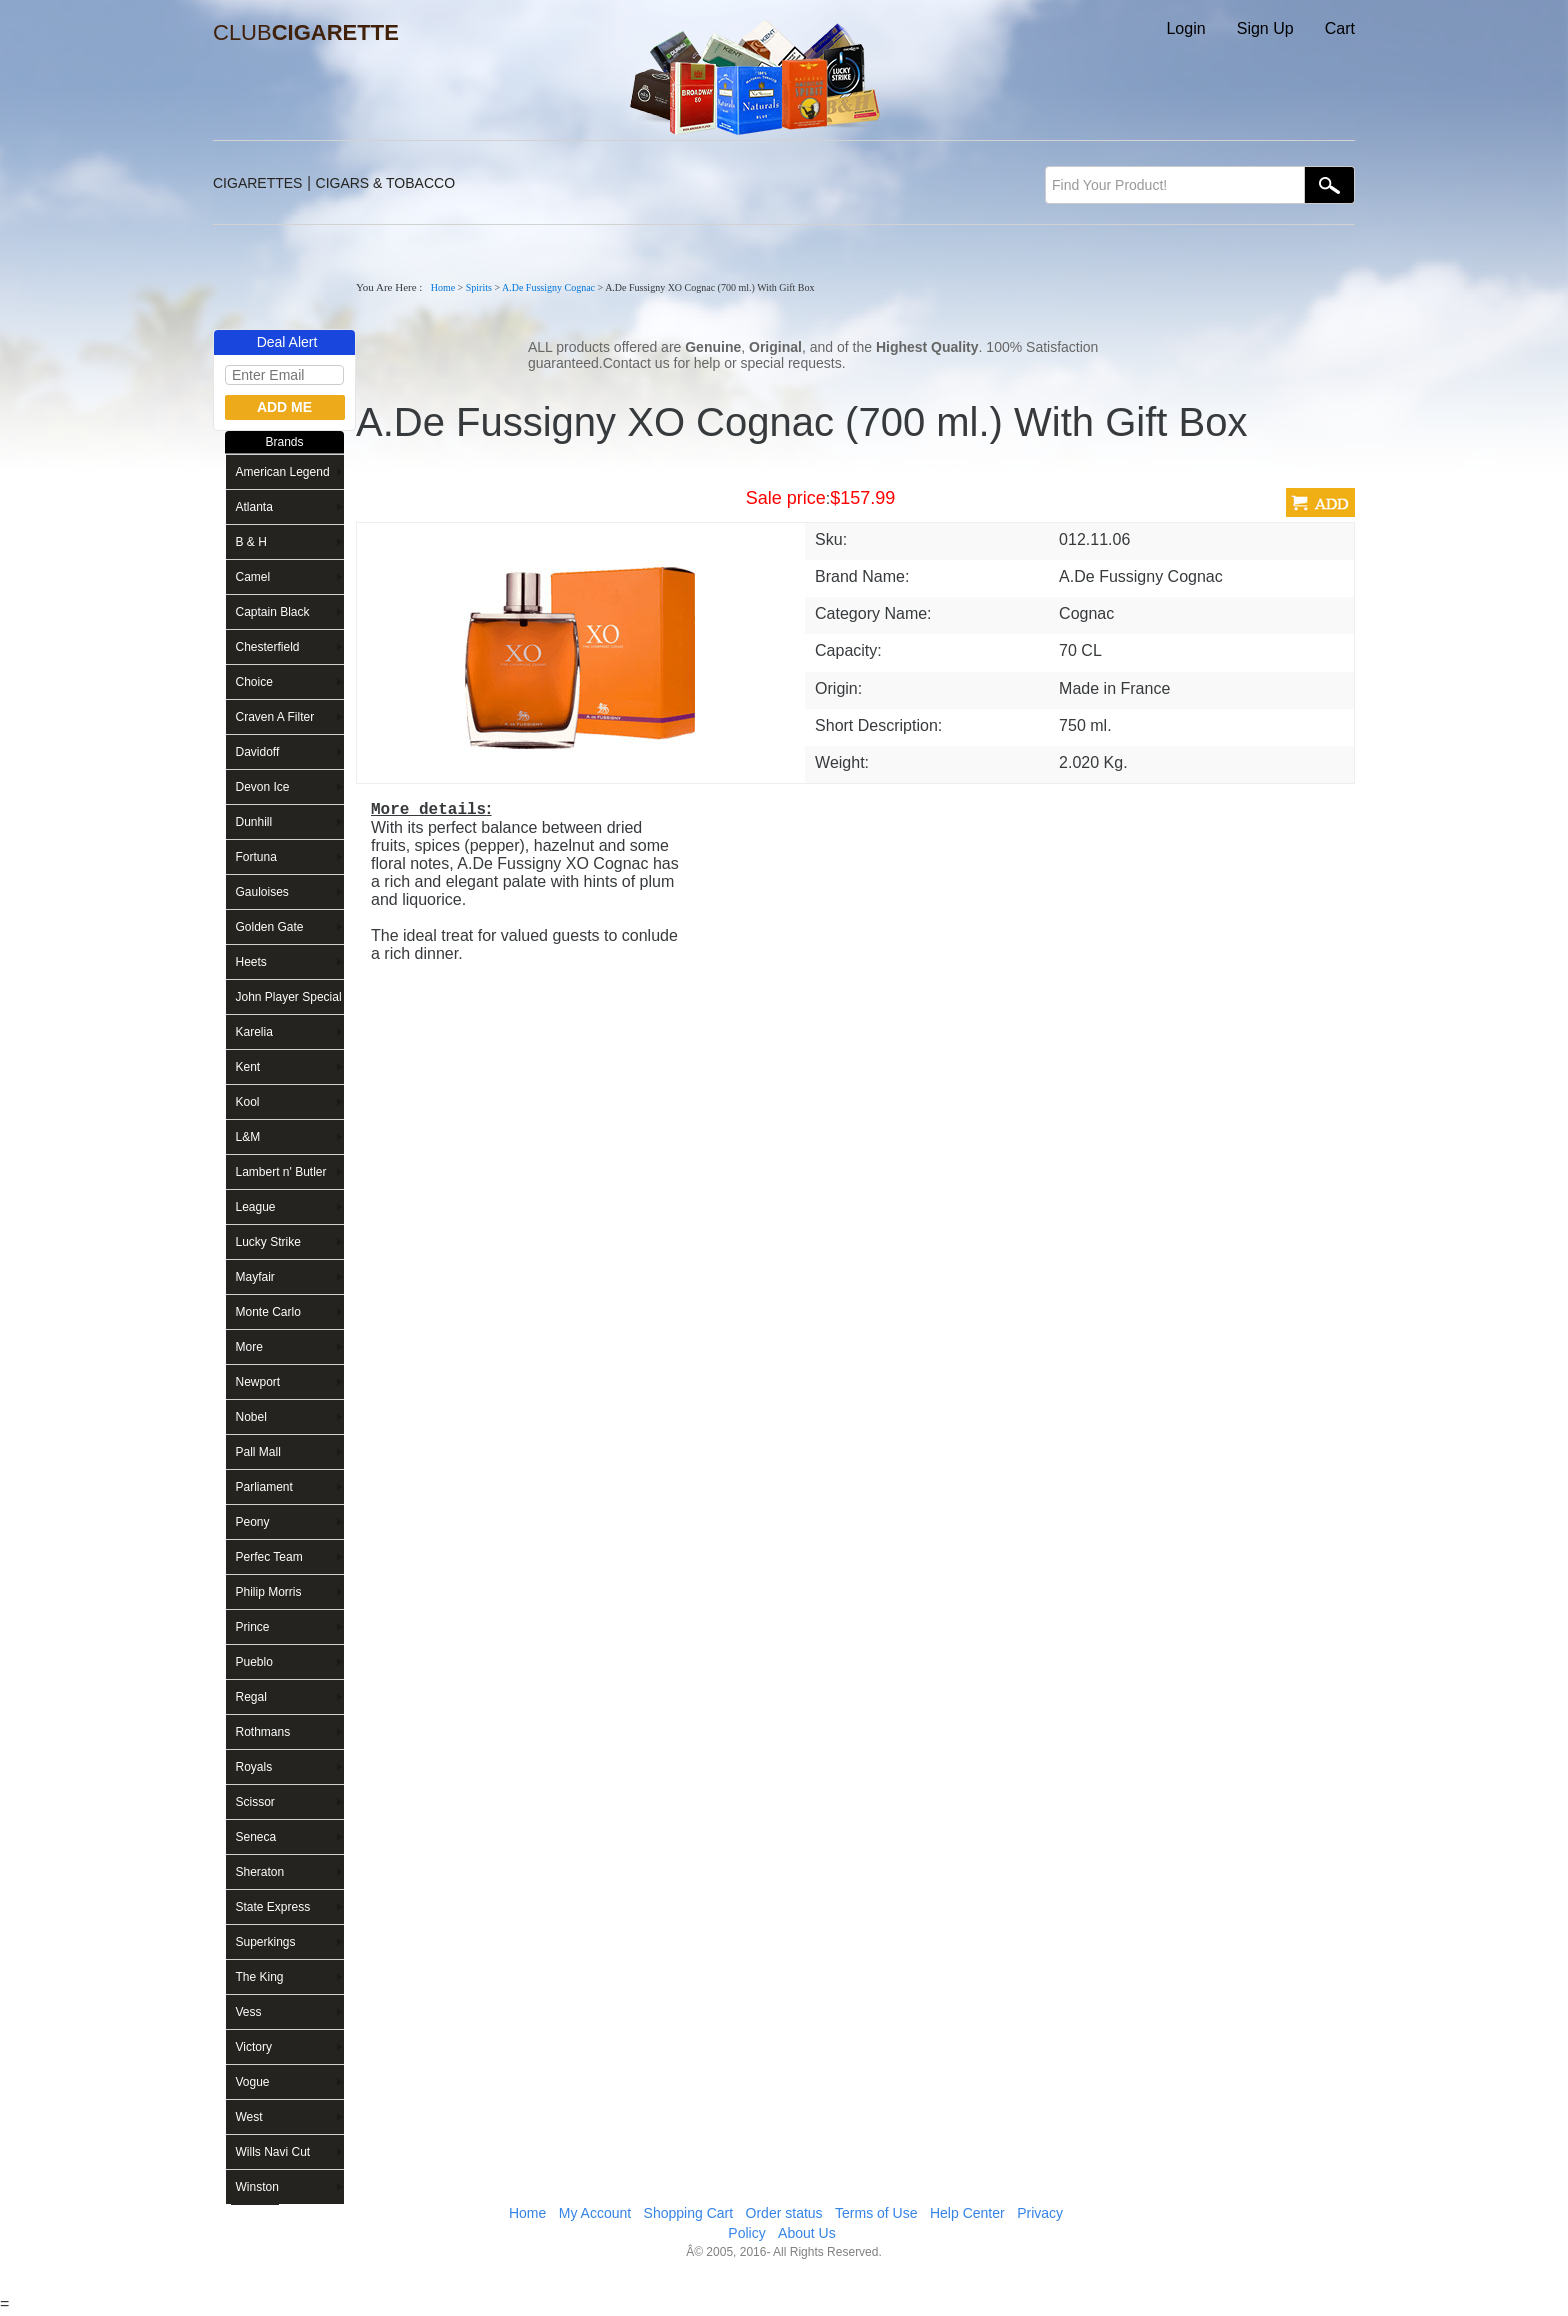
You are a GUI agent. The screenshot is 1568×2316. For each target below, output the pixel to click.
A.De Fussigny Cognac (548, 287)
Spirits (479, 287)
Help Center (967, 2213)
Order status (784, 2213)
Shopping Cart (689, 2213)
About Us (807, 2233)
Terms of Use (876, 2213)
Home (443, 287)
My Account (595, 2213)
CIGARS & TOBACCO (386, 183)
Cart (1340, 28)
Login (1185, 28)
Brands (284, 442)
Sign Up (1265, 28)
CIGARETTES (257, 183)
